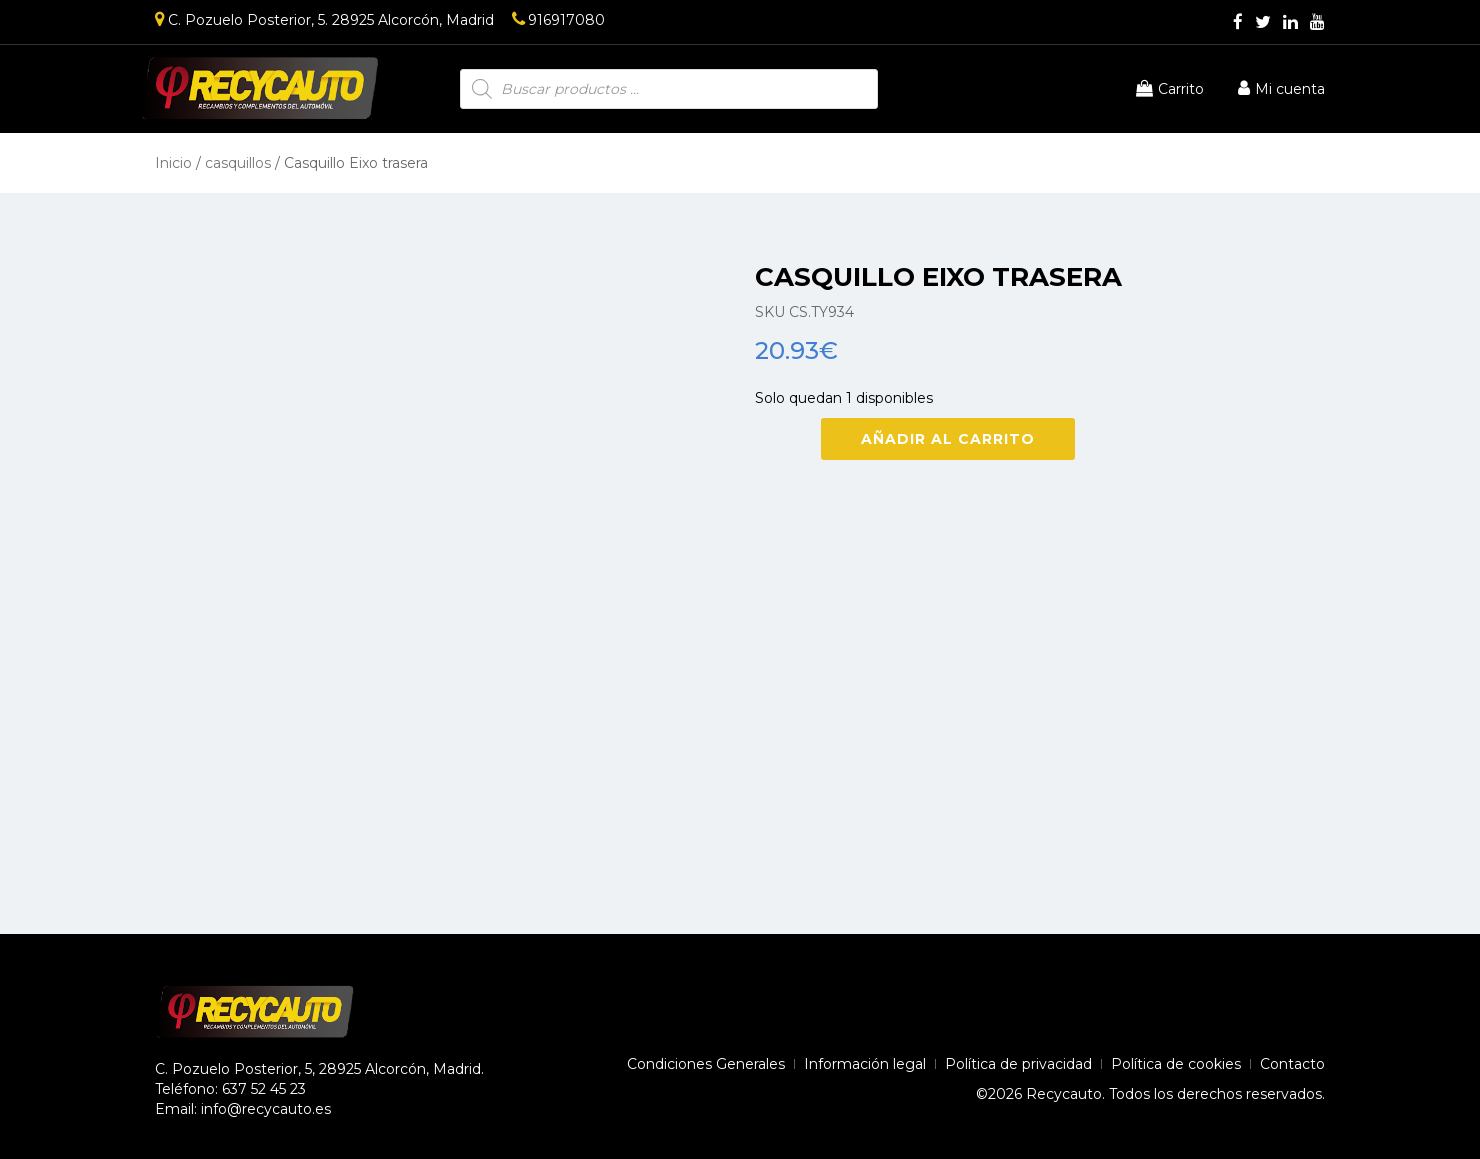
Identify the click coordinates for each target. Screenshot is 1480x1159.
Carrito (1170, 89)
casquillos (238, 163)
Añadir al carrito (948, 439)
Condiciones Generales (706, 1064)
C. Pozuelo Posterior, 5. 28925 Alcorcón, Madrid (324, 20)
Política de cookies (1176, 1064)
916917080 (558, 20)
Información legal (865, 1064)
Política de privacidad (1018, 1064)
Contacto (1292, 1064)
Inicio (173, 163)
